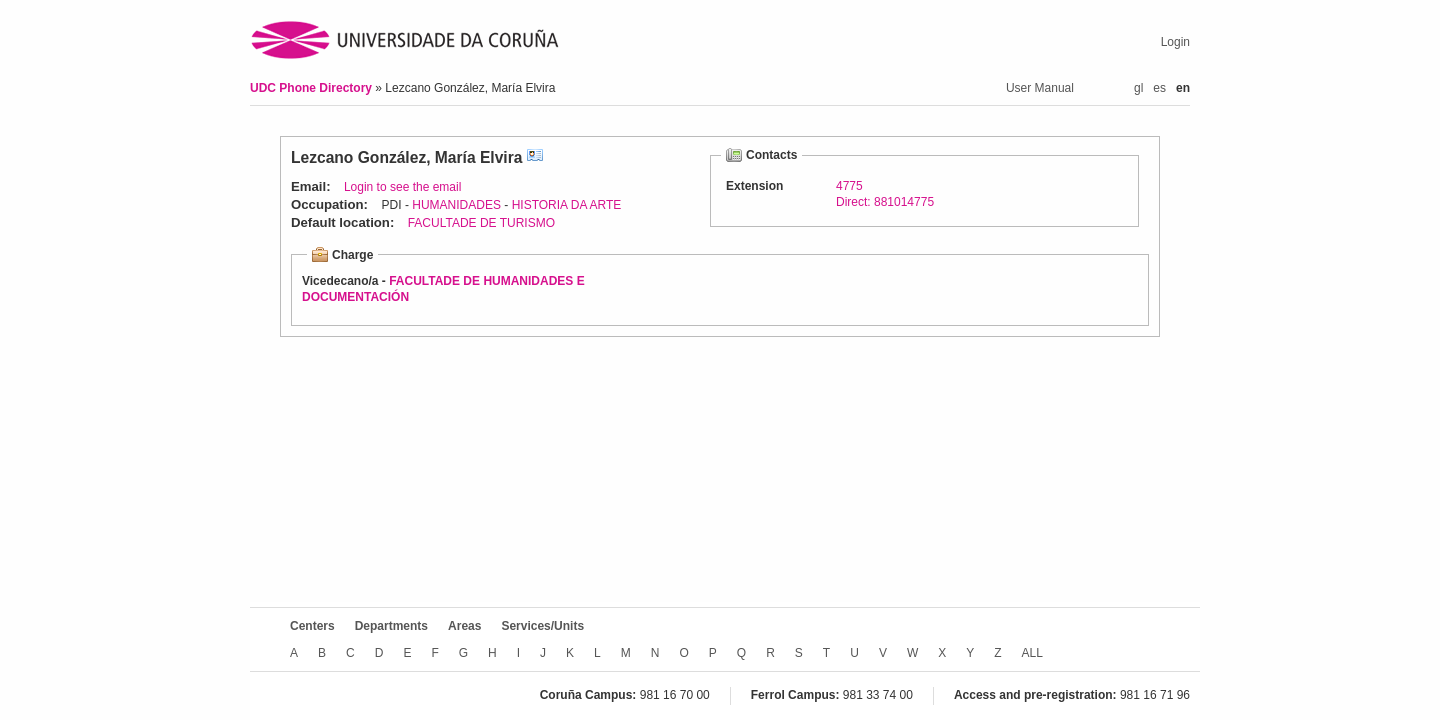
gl (1138, 88)
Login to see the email (402, 187)
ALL (1032, 653)
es (1159, 88)
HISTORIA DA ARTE (567, 205)
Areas (464, 626)
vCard (535, 157)
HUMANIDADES (456, 205)
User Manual (1040, 88)
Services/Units (542, 626)
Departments (391, 626)
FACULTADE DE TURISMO (481, 223)
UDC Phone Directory (312, 88)
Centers (312, 626)
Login (1175, 42)
